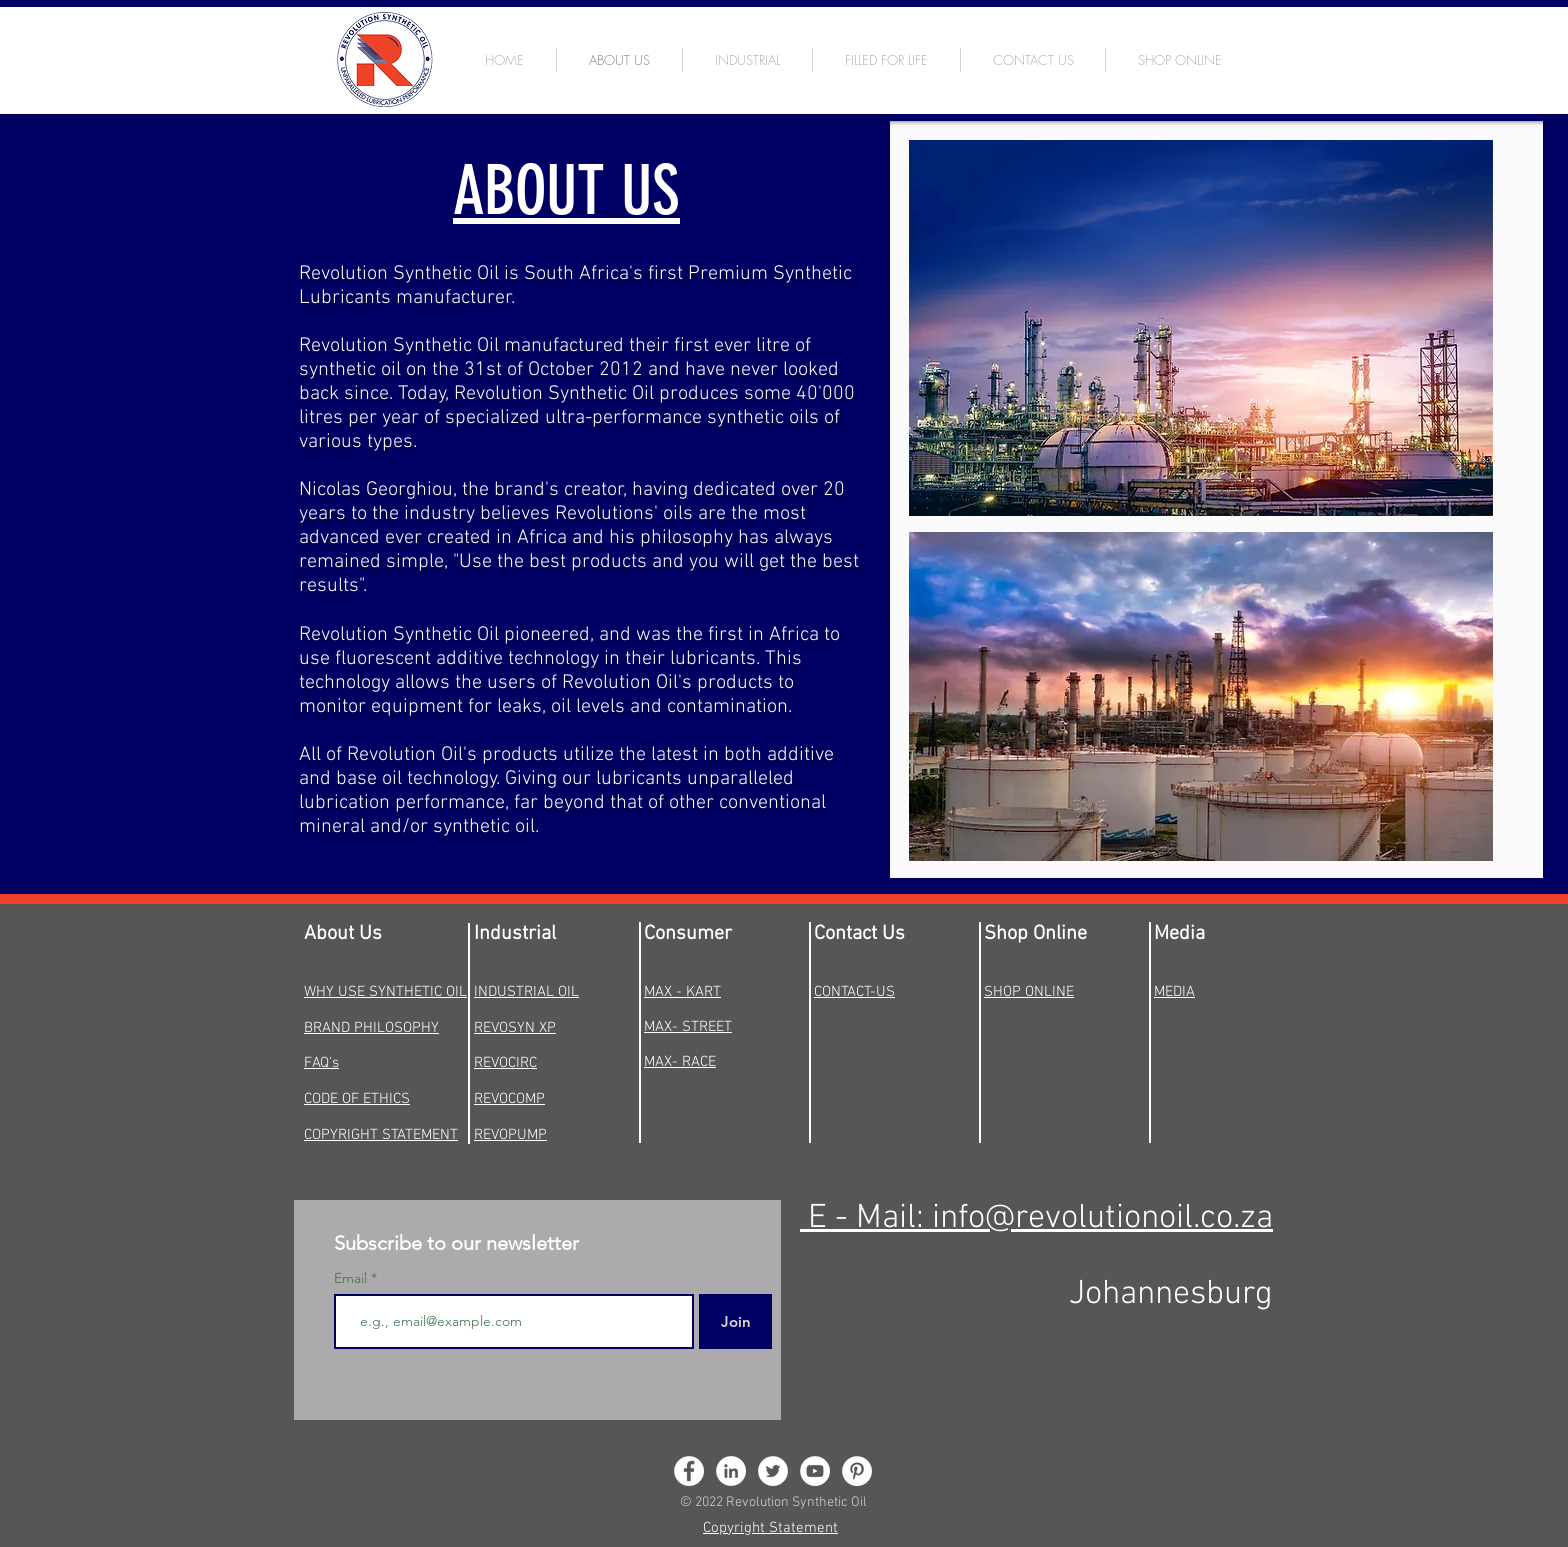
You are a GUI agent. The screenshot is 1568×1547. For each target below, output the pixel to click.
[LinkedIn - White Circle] (731, 1471)
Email (352, 1278)
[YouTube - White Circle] (815, 1471)
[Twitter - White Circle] (773, 1471)
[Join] (735, 1321)
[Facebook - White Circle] (689, 1471)
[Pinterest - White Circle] (857, 1471)
